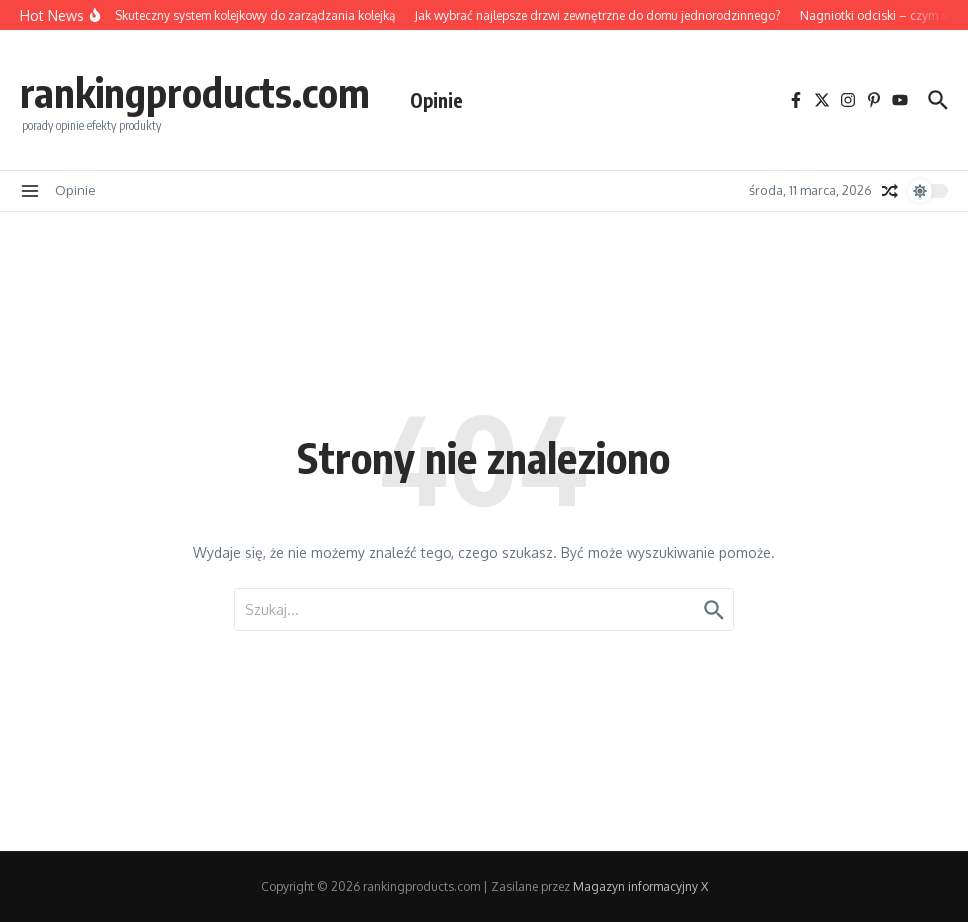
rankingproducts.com (195, 92)
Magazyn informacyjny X (640, 886)
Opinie (436, 100)
